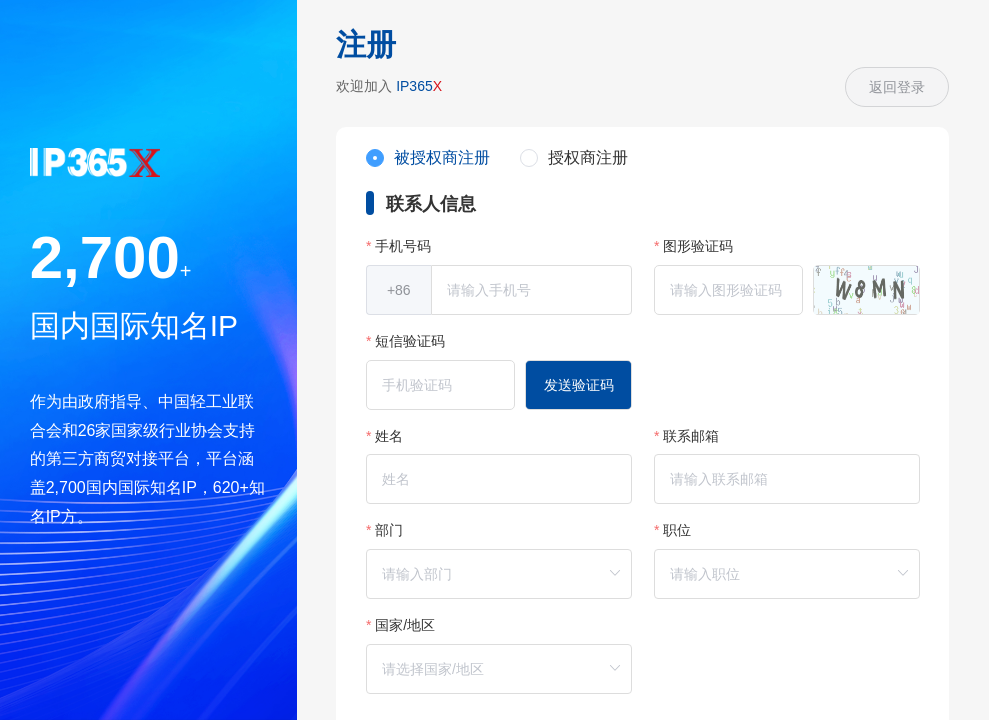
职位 (677, 530)
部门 (389, 530)
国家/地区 (405, 625)
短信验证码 (410, 341)
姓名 (389, 436)
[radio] (428, 159)
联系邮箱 (691, 436)
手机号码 (403, 246)
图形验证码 (698, 246)
